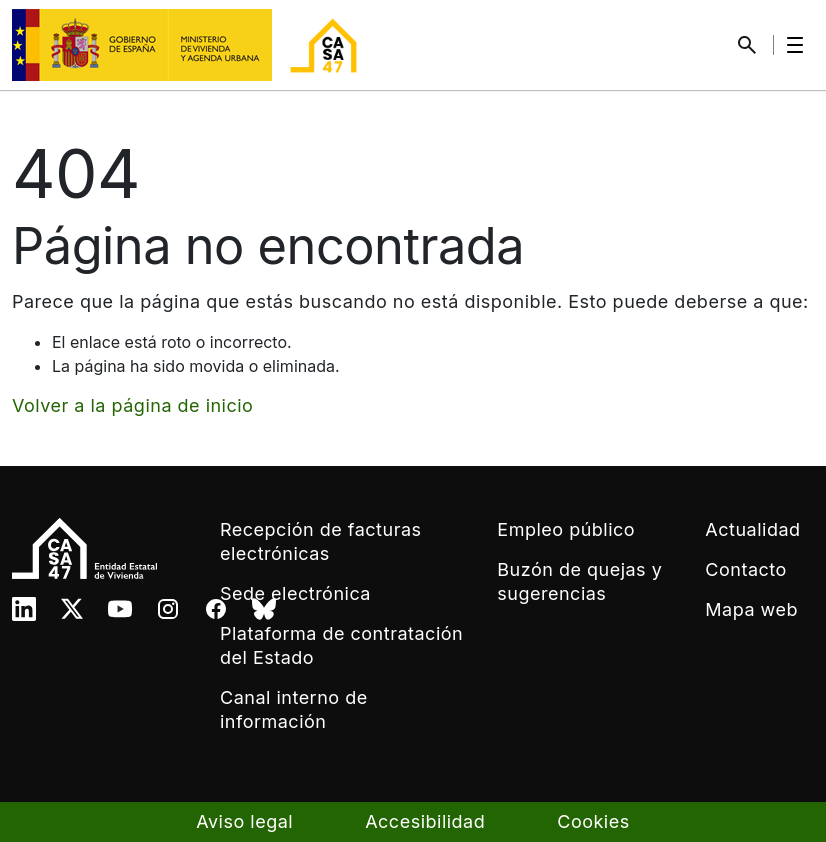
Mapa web (751, 609)
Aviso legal (244, 821)
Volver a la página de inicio (132, 405)
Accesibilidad (425, 821)
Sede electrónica (295, 593)
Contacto (745, 569)
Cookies (593, 821)
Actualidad (752, 529)
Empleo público (566, 529)
